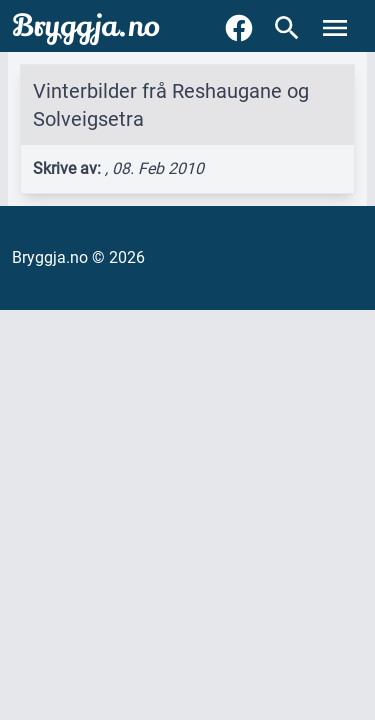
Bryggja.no (86, 26)
